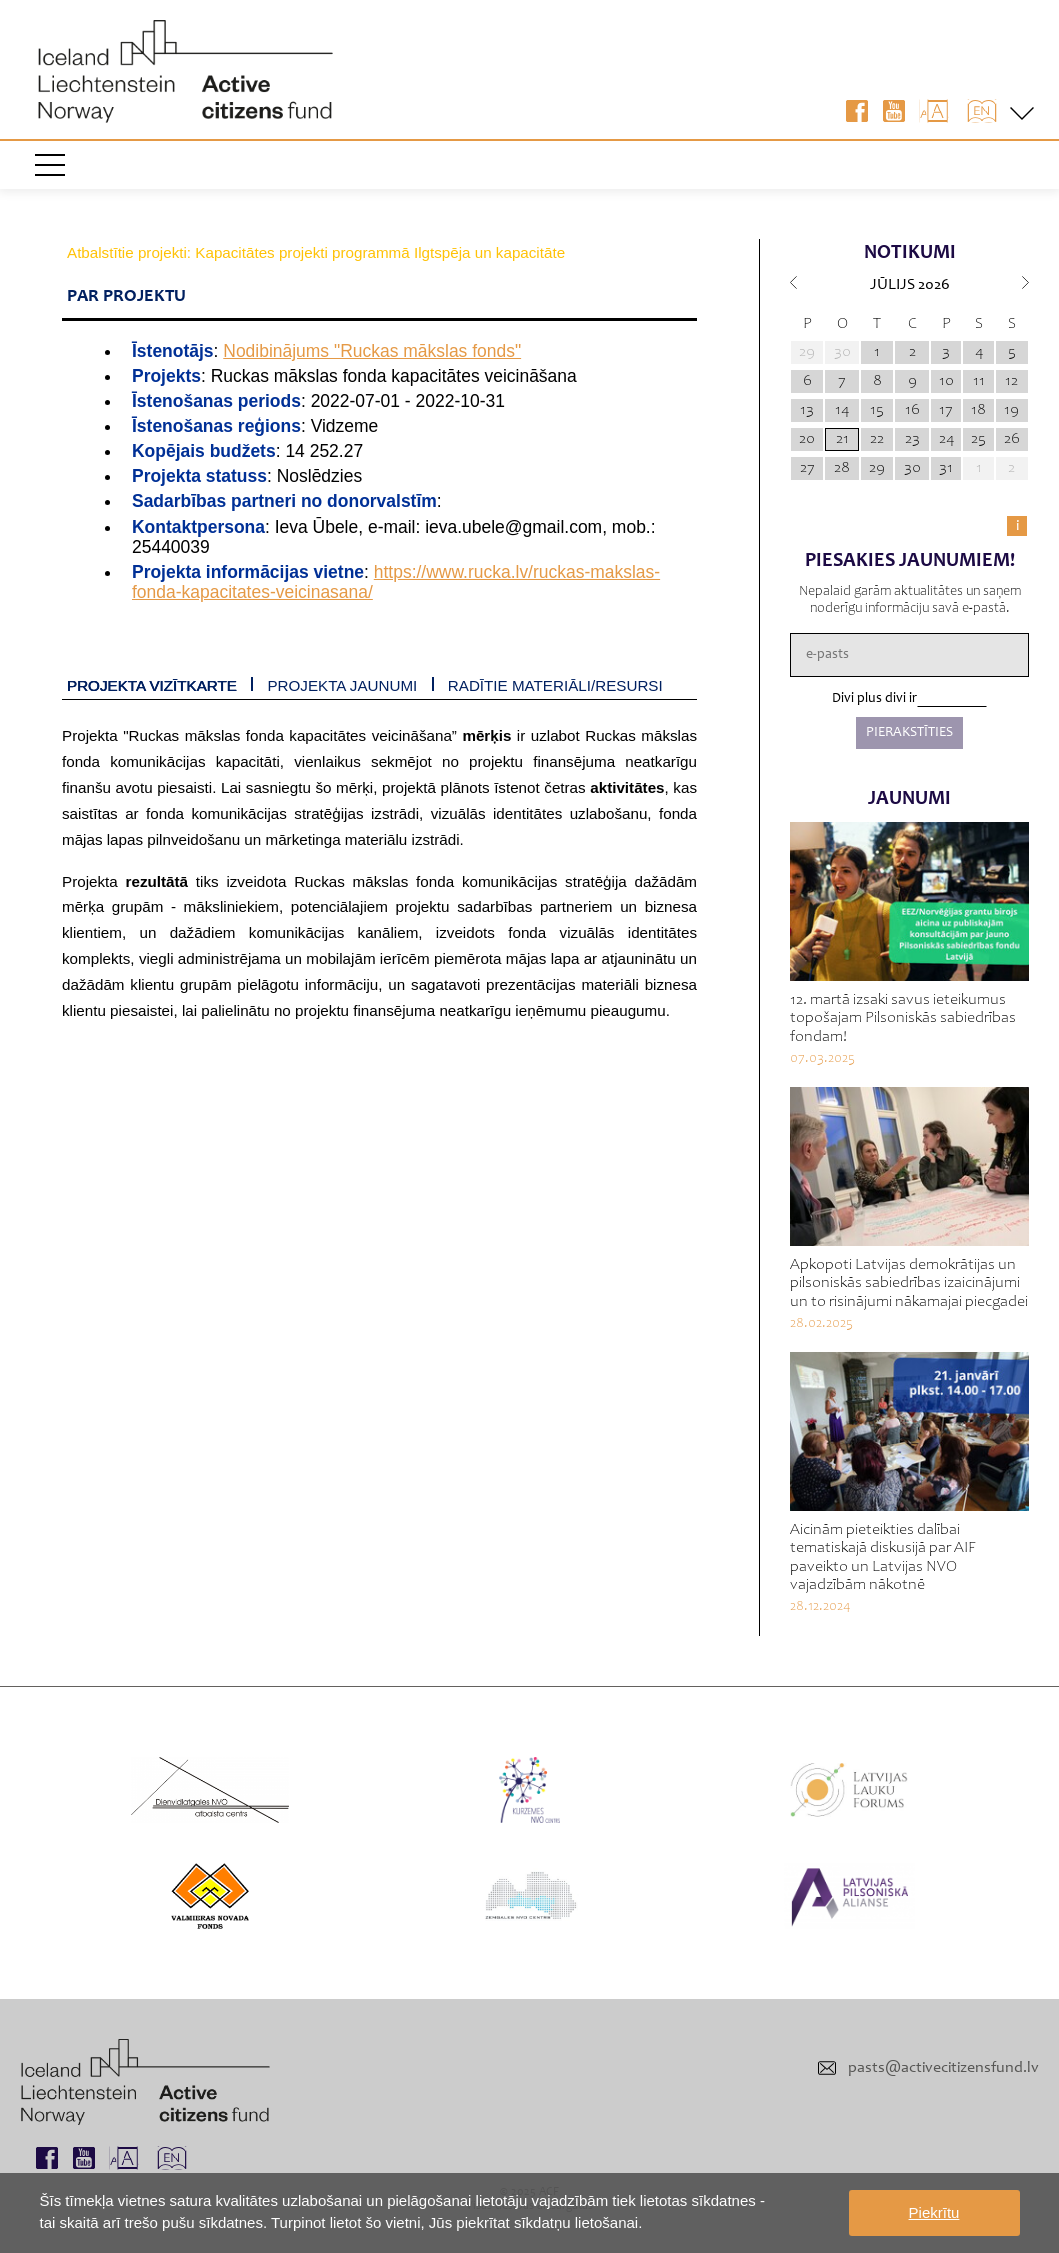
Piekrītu (934, 2212)
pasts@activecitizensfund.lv (943, 2068)
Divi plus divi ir (874, 699)
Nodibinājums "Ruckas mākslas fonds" (372, 351)
